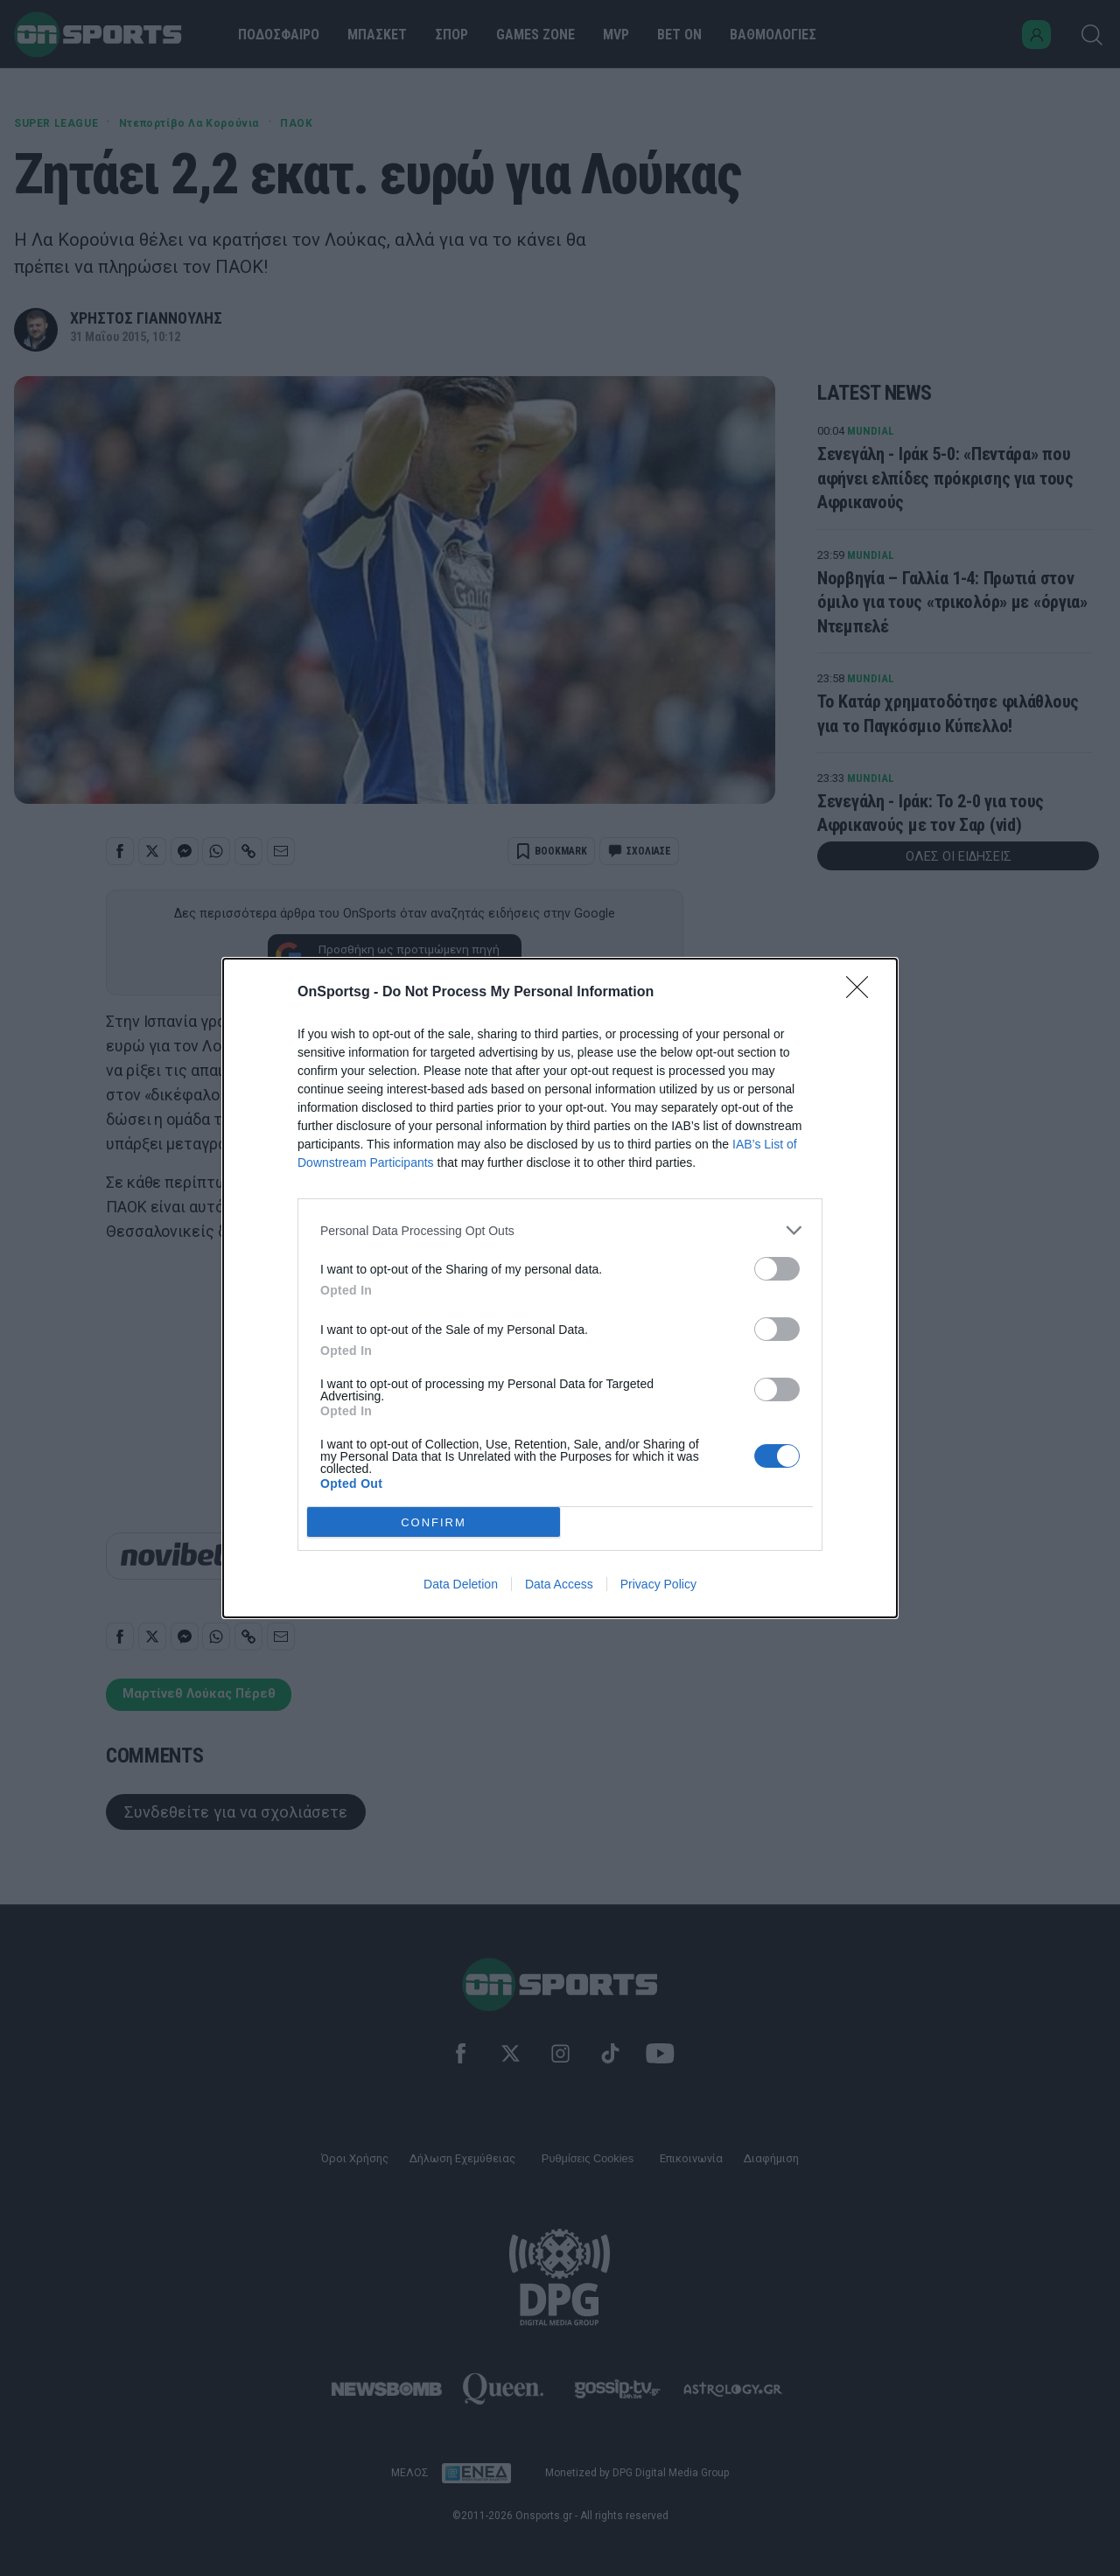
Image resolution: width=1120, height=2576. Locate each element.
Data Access (559, 1584)
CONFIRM (433, 1522)
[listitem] (560, 1230)
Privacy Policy (658, 1584)
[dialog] (560, 1288)
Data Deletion (461, 1584)
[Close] (862, 992)
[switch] (777, 1269)
